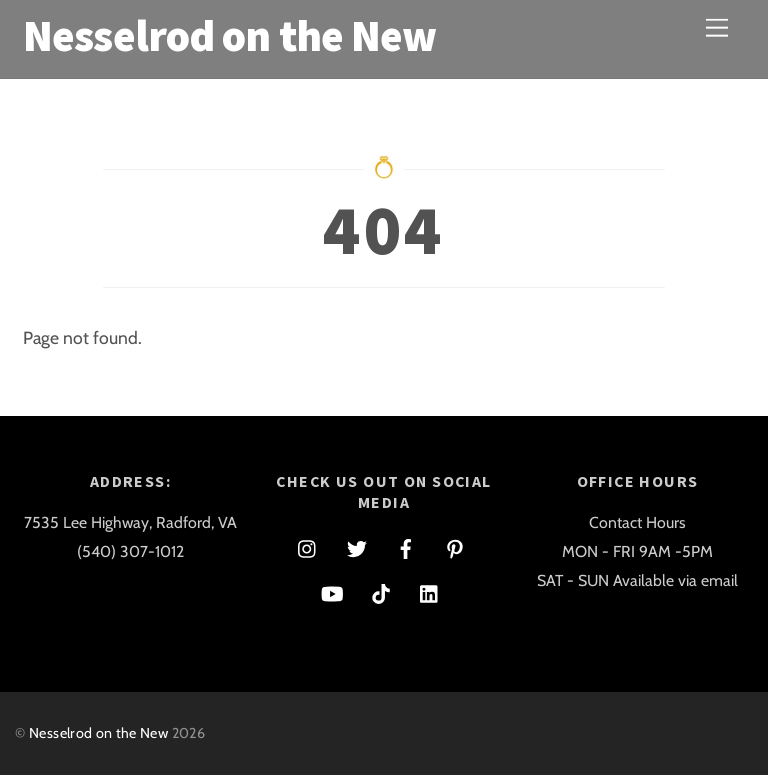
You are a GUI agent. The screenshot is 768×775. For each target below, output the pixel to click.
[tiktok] (381, 591)
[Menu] (717, 27)
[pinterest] (455, 546)
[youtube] (332, 591)
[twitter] (357, 546)
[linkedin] (430, 591)
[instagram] (308, 546)
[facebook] (406, 546)
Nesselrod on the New (98, 733)
